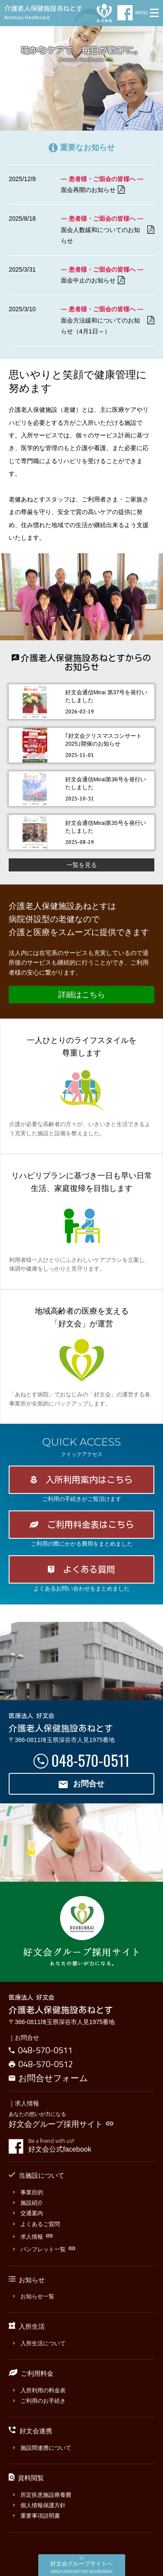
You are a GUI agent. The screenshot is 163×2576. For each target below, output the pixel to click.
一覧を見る (82, 864)
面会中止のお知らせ (93, 280)
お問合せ (82, 1784)
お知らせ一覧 (33, 2296)
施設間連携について (42, 2448)
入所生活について (39, 2343)
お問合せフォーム (48, 2078)
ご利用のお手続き (39, 2401)
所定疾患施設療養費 (42, 2495)
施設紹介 (28, 2202)
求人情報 (33, 2236)
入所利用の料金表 (39, 2390)
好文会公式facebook (91, 2145)
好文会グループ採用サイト (61, 2124)
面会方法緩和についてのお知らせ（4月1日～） (107, 326)
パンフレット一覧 (44, 2249)
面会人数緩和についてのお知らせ (107, 235)
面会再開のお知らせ (93, 190)
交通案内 (28, 2213)
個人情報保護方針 (39, 2505)
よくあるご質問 (36, 2224)
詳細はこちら (81, 994)
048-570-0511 (90, 1760)
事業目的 (28, 2192)
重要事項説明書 (36, 2515)
